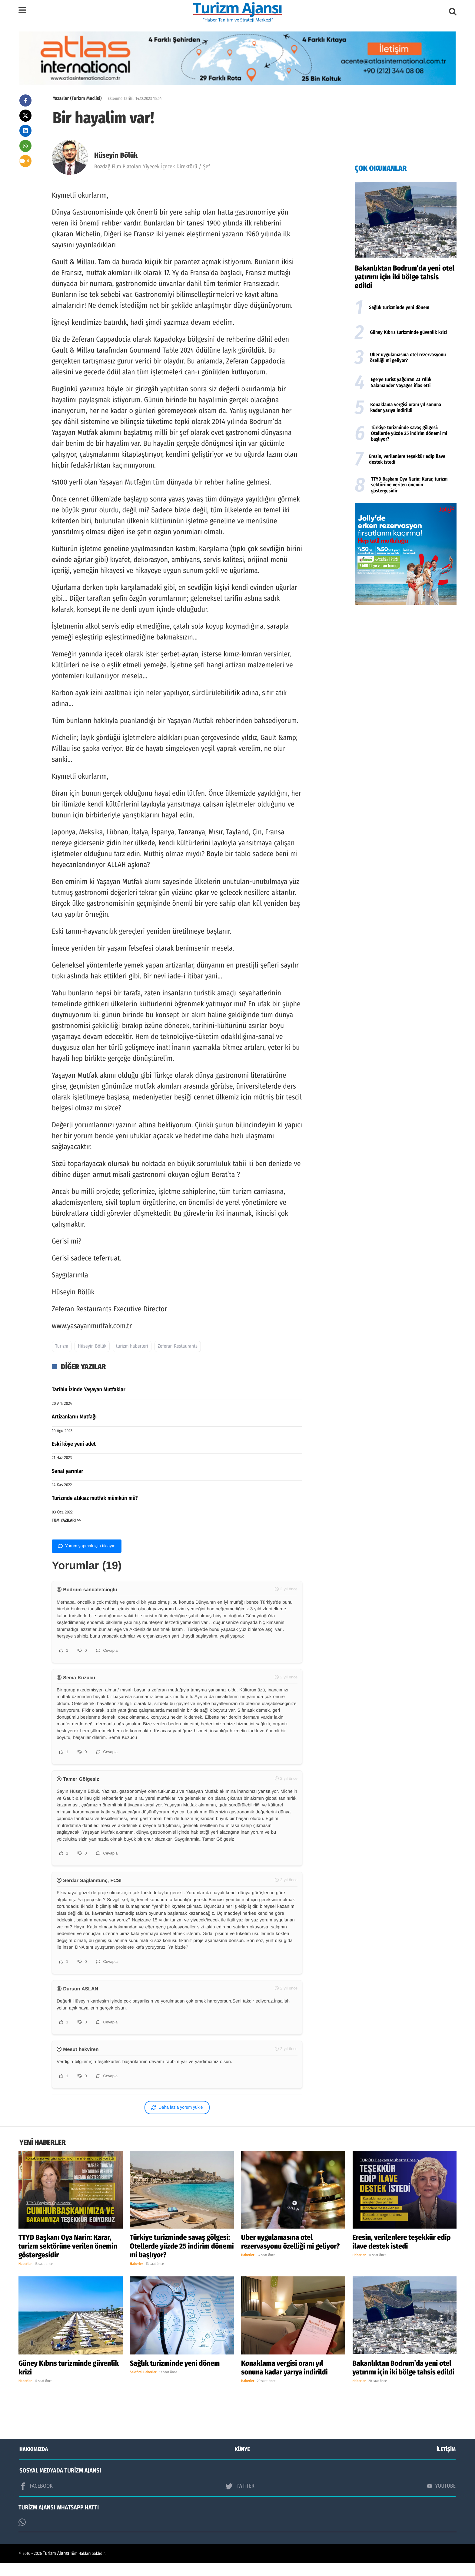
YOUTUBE (441, 2499)
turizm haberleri (132, 1346)
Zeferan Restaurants (178, 1346)
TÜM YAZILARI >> (66, 1520)
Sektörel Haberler (143, 2385)
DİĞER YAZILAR (83, 1367)
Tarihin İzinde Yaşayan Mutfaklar (88, 1389)
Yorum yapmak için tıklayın (86, 1546)
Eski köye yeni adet (74, 1444)
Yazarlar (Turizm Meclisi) (77, 98)
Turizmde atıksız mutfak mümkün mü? (95, 1498)
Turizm (61, 1346)
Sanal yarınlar (67, 1471)
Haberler (25, 2277)
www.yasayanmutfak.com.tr (92, 1326)
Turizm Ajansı (56, 2566)
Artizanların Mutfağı (74, 1416)
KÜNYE (242, 2462)
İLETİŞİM (446, 2462)
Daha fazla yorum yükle (177, 2120)
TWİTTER (239, 2498)
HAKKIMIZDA (33, 2462)
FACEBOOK (36, 2498)
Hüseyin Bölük (116, 155)
